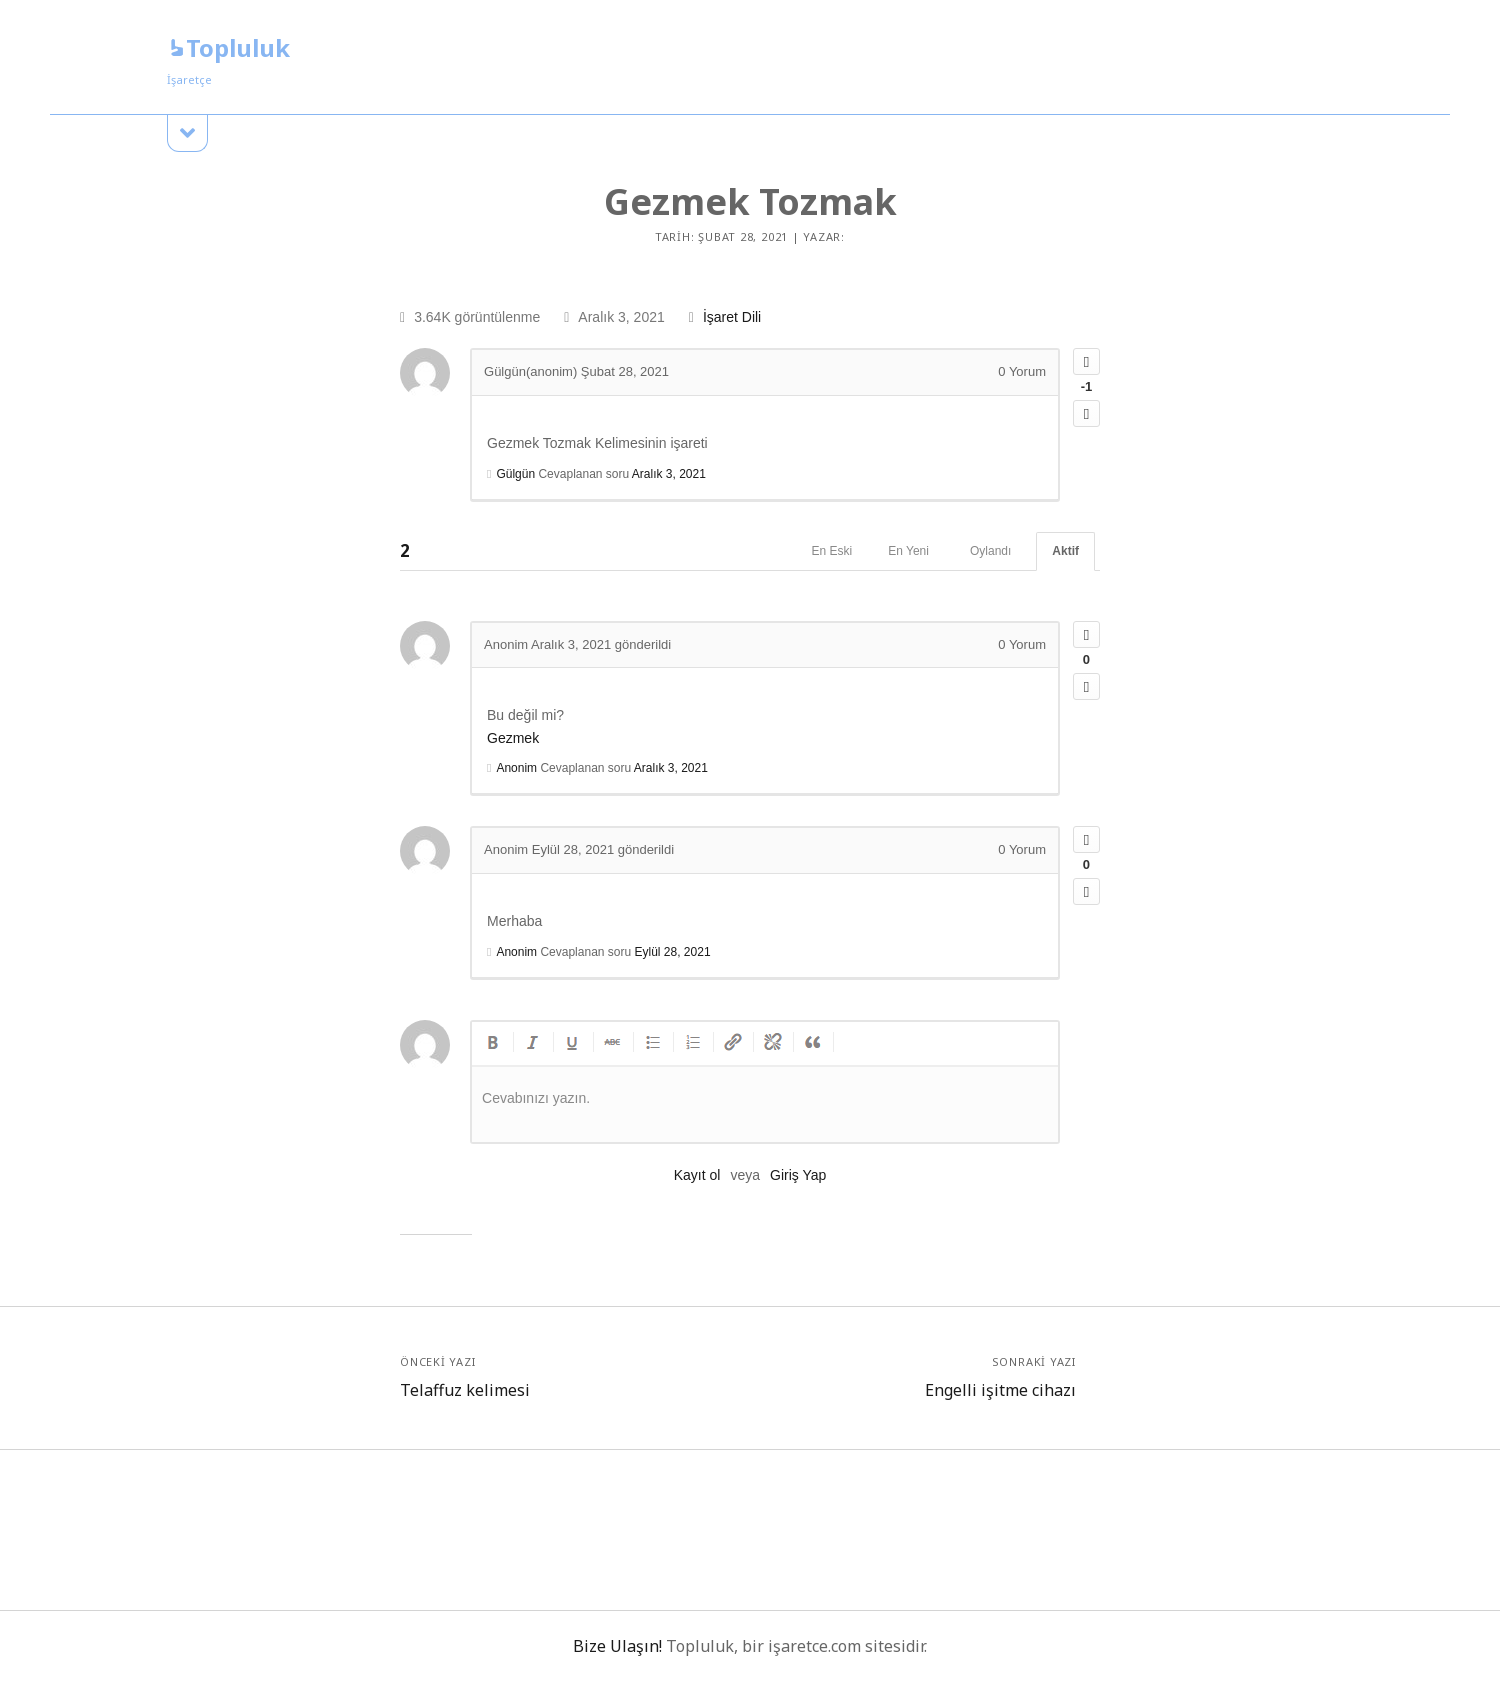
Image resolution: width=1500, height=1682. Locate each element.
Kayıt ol (697, 1175)
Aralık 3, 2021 (669, 474)
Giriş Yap (798, 1175)
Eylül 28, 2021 (673, 952)
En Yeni (908, 551)
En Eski (832, 551)
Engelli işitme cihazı (1000, 1390)
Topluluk (228, 47)
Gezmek (513, 738)
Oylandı (990, 551)
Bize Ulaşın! (617, 1646)
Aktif (1065, 551)
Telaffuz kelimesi (465, 1390)
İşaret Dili (732, 317)
